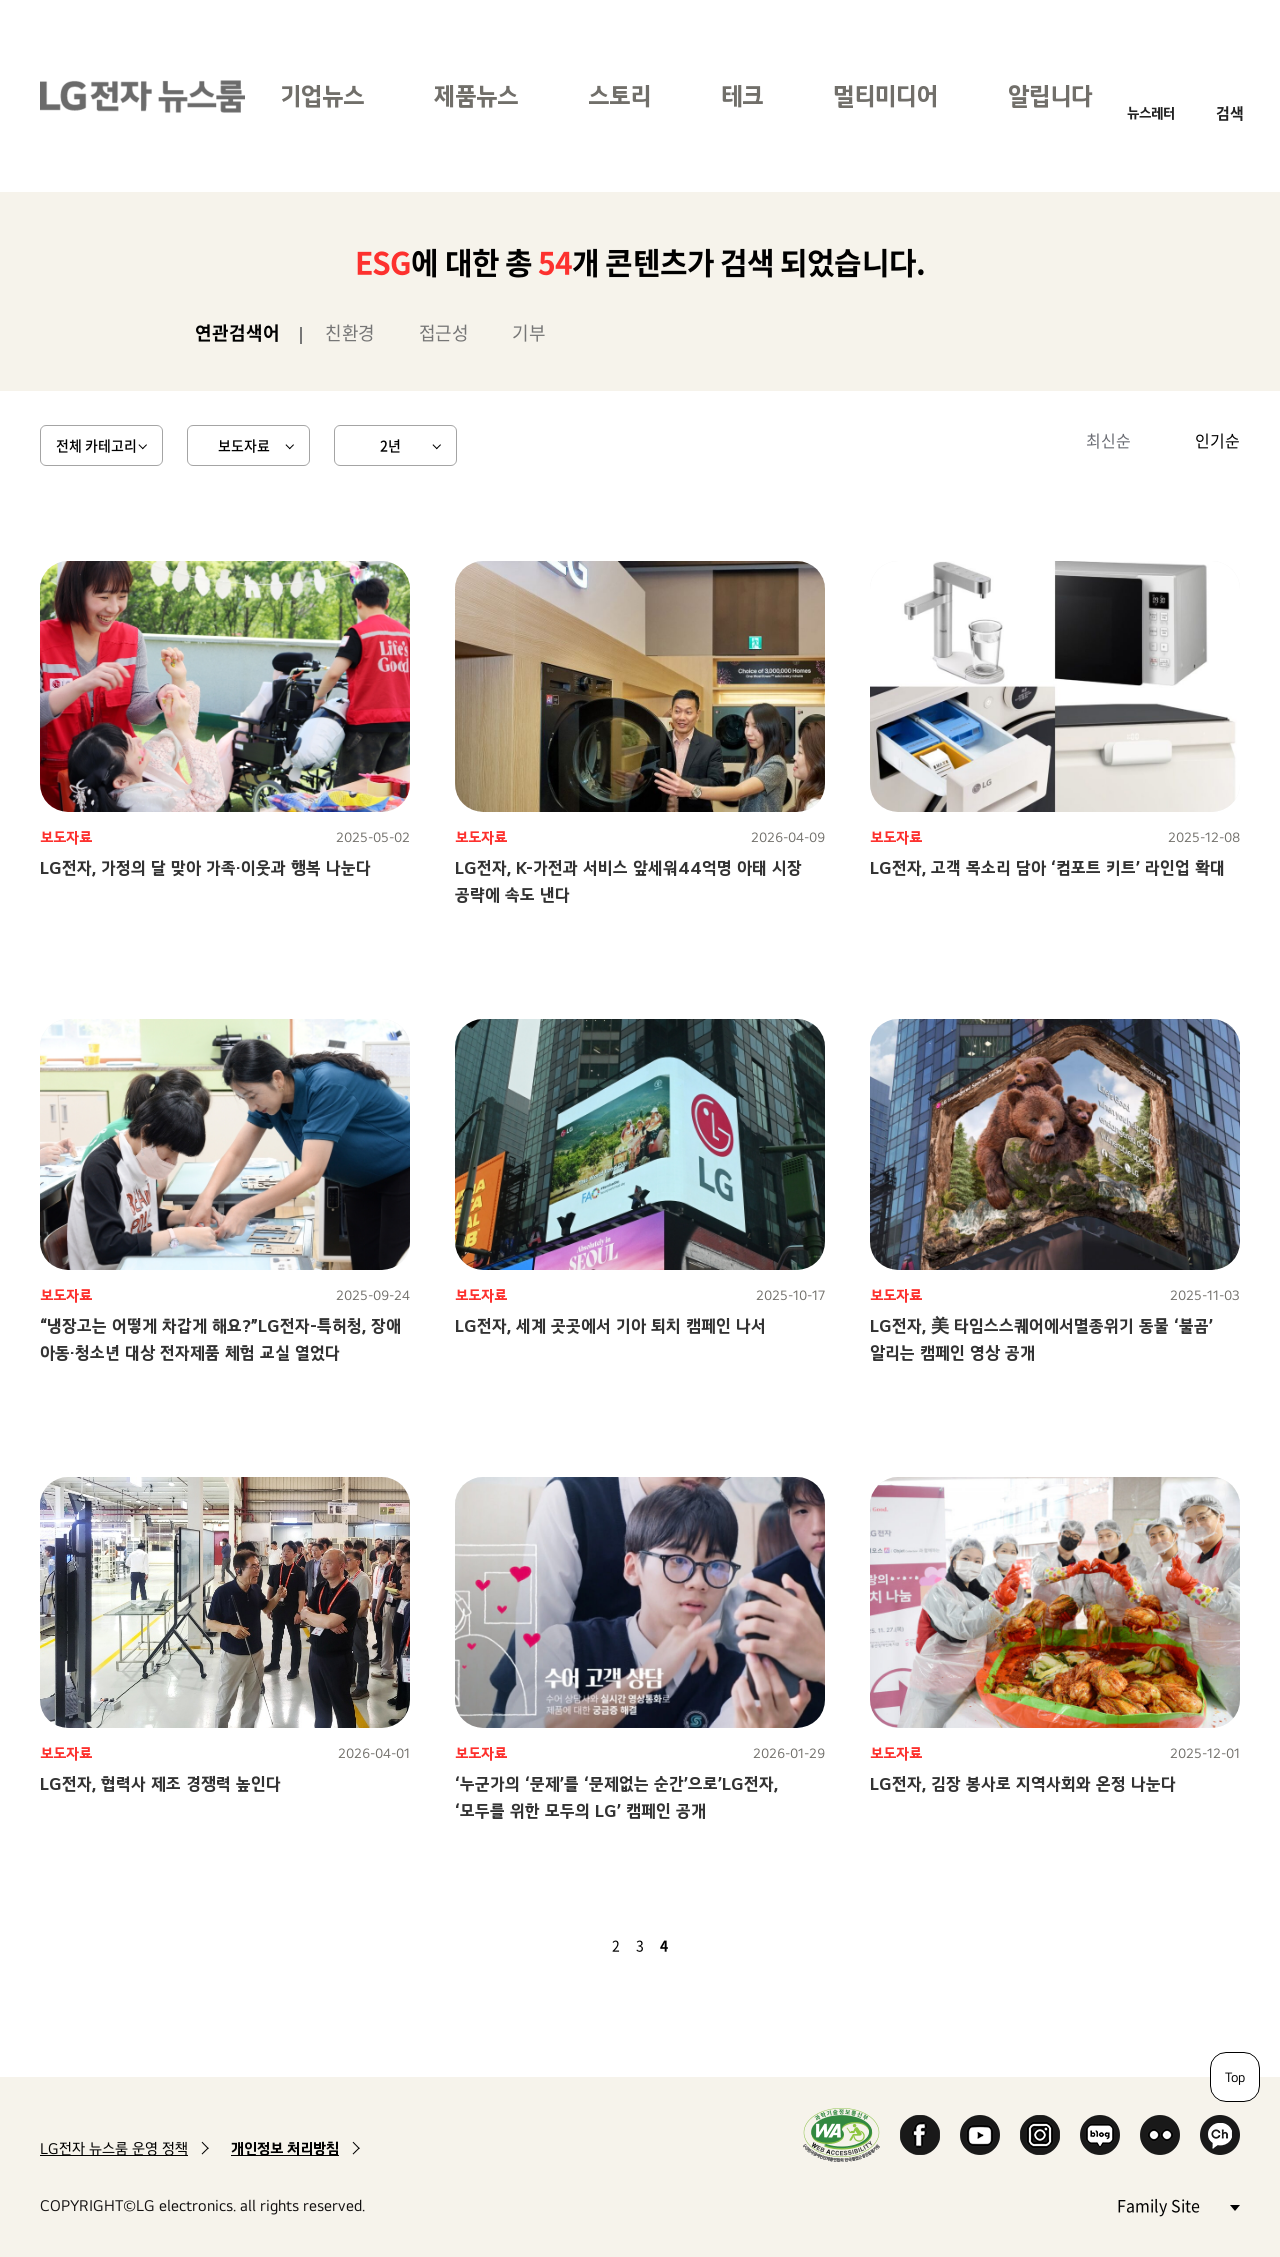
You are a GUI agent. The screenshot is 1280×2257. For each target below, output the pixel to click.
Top (1235, 2077)
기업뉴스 (322, 95)
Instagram (1040, 2135)
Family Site (1178, 2204)
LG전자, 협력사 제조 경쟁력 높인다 (160, 1783)
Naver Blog (1100, 2135)
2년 (390, 445)
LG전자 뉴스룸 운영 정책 (114, 2148)
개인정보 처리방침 (285, 2148)
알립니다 (1050, 95)
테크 (742, 95)
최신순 (1108, 440)
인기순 (1217, 440)
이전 (582, 1945)
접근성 (444, 332)
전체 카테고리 (96, 445)
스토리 (619, 95)
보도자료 (244, 445)
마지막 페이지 (722, 1945)
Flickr (1160, 2135)
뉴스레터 (1151, 112)
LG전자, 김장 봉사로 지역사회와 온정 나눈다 (1023, 1783)
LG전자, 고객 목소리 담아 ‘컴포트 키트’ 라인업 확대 (1047, 867)
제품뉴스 (476, 95)
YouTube (980, 2135)
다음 (698, 1945)
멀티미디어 (885, 95)
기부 (528, 332)
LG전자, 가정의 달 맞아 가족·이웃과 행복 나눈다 (205, 867)
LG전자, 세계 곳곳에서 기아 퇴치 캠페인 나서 (610, 1325)
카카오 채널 (1220, 2135)
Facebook (920, 2135)
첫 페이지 (558, 1945)
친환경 (350, 332)
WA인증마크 (841, 2134)
